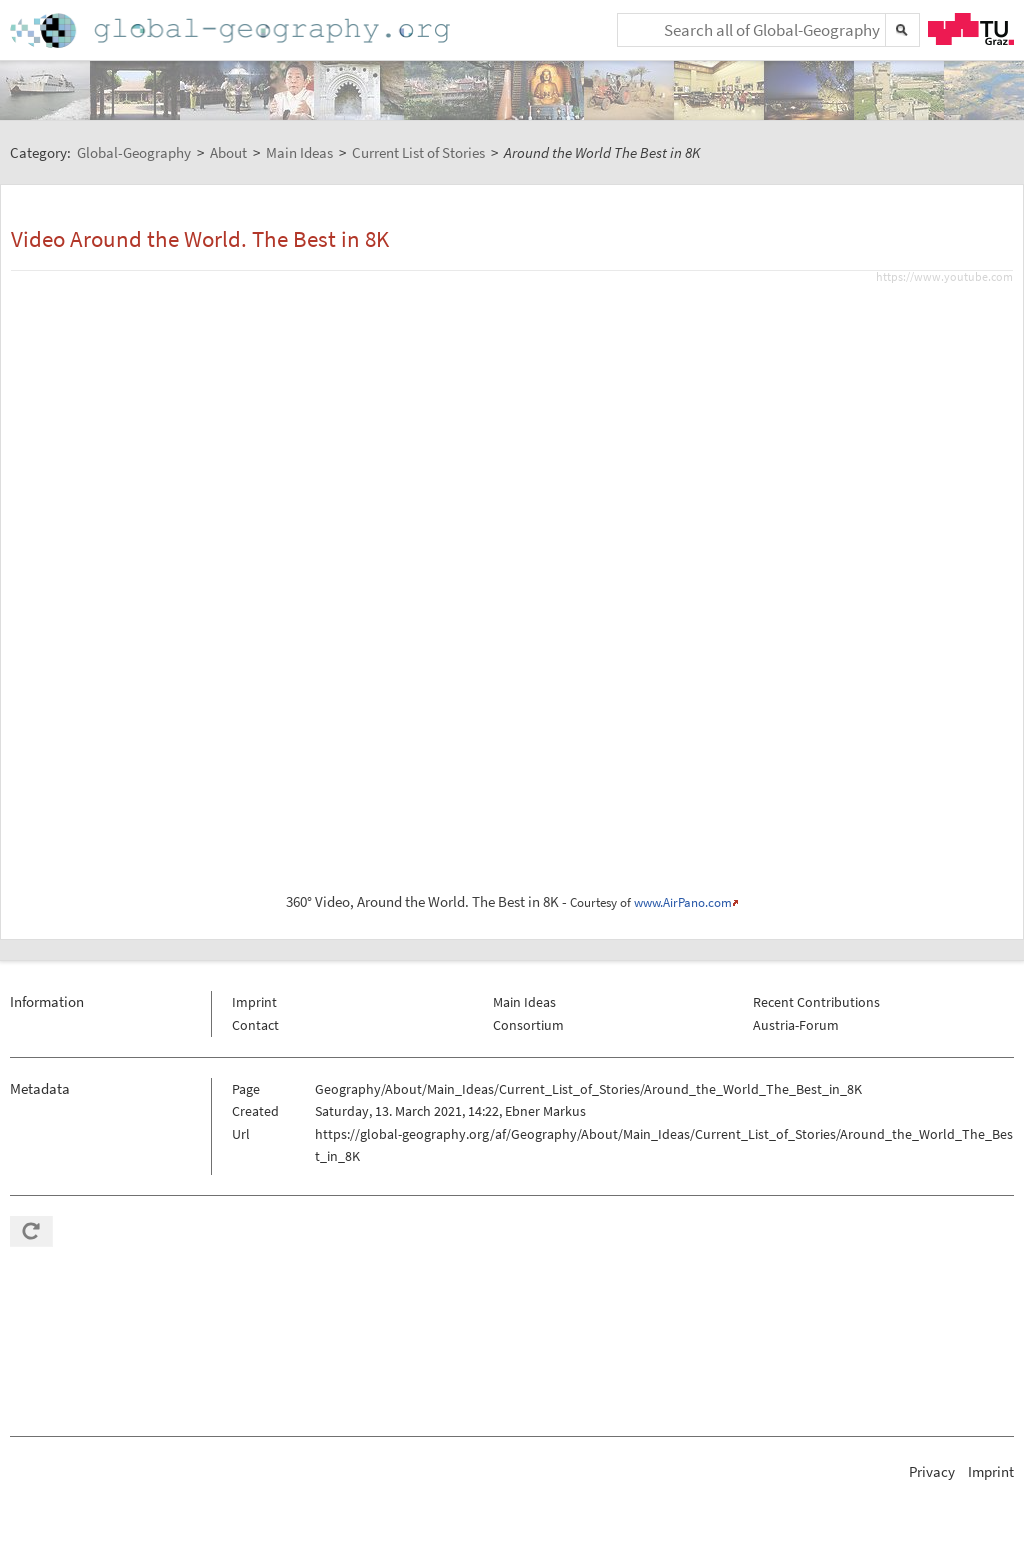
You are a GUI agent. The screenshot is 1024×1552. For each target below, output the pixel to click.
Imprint (254, 1002)
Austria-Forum (796, 1025)
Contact (255, 1025)
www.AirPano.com (683, 902)
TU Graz (971, 29)
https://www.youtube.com (944, 277)
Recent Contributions (816, 1002)
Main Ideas (524, 1002)
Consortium (528, 1025)
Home (232, 30)
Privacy (932, 1471)
